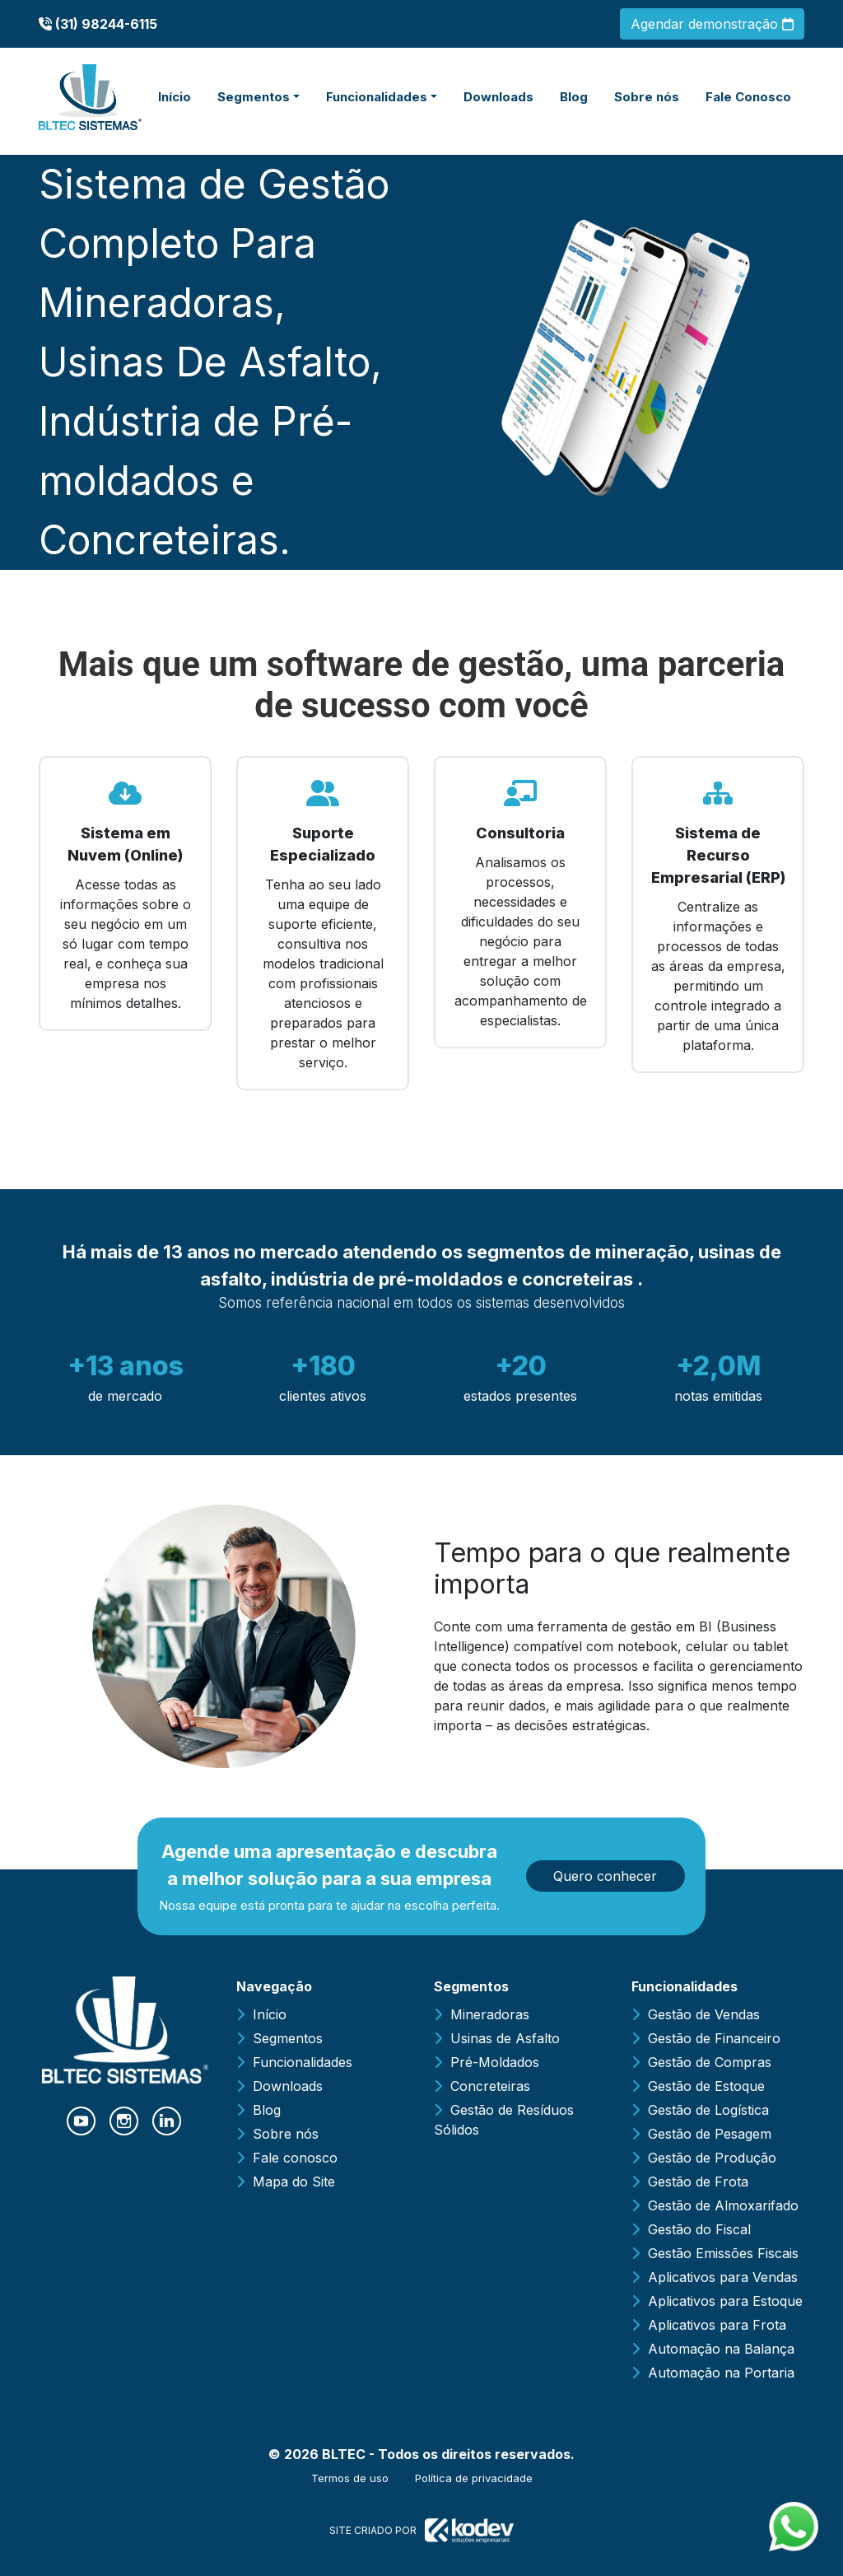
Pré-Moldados (494, 2062)
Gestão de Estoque (706, 2086)
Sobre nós (646, 97)
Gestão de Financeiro (714, 2038)
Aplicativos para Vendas (723, 2277)
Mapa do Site (294, 2181)
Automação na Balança (721, 2348)
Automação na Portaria (721, 2372)
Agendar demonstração (712, 24)
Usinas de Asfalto (505, 2038)
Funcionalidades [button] (376, 97)
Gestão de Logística (708, 2110)
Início (174, 97)
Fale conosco (295, 2157)
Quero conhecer (605, 1876)
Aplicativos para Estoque (725, 2301)
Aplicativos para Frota (717, 2325)
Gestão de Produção (712, 2157)
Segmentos (288, 2038)
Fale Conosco (748, 97)
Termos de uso (350, 2478)
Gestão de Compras (709, 2062)
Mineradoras (489, 2014)
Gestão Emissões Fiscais (723, 2253)
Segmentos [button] (253, 97)
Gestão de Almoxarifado (723, 2205)
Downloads (498, 97)
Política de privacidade (474, 2478)
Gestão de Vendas (704, 2014)
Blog (574, 97)
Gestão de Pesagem (709, 2134)
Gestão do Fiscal (699, 2229)
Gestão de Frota (698, 2181)
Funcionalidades (302, 2062)
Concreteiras (490, 2086)
